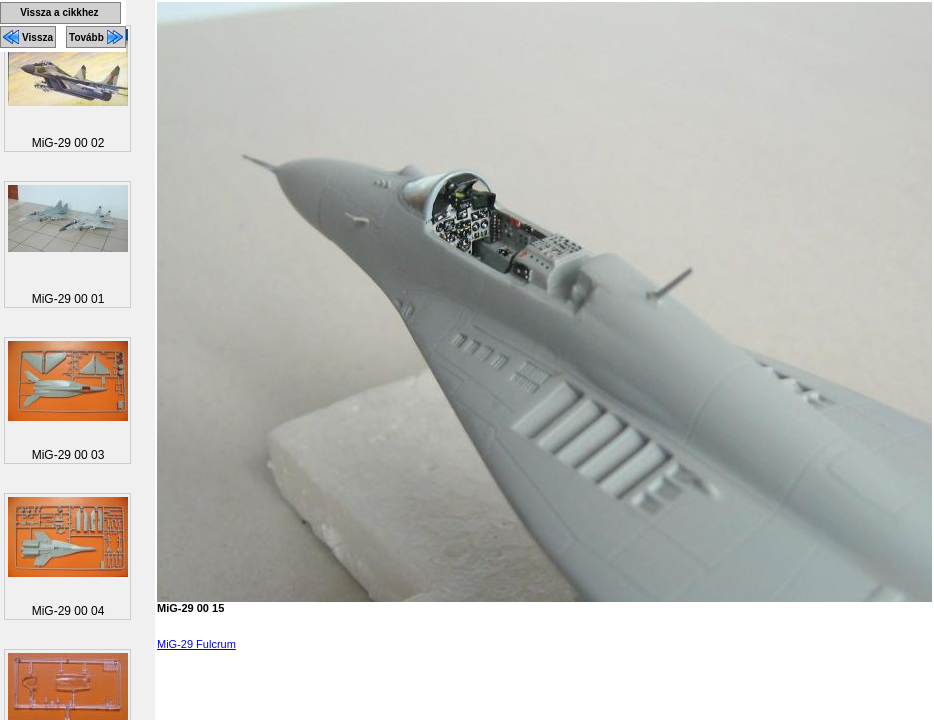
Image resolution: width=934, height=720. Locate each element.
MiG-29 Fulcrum (196, 644)
